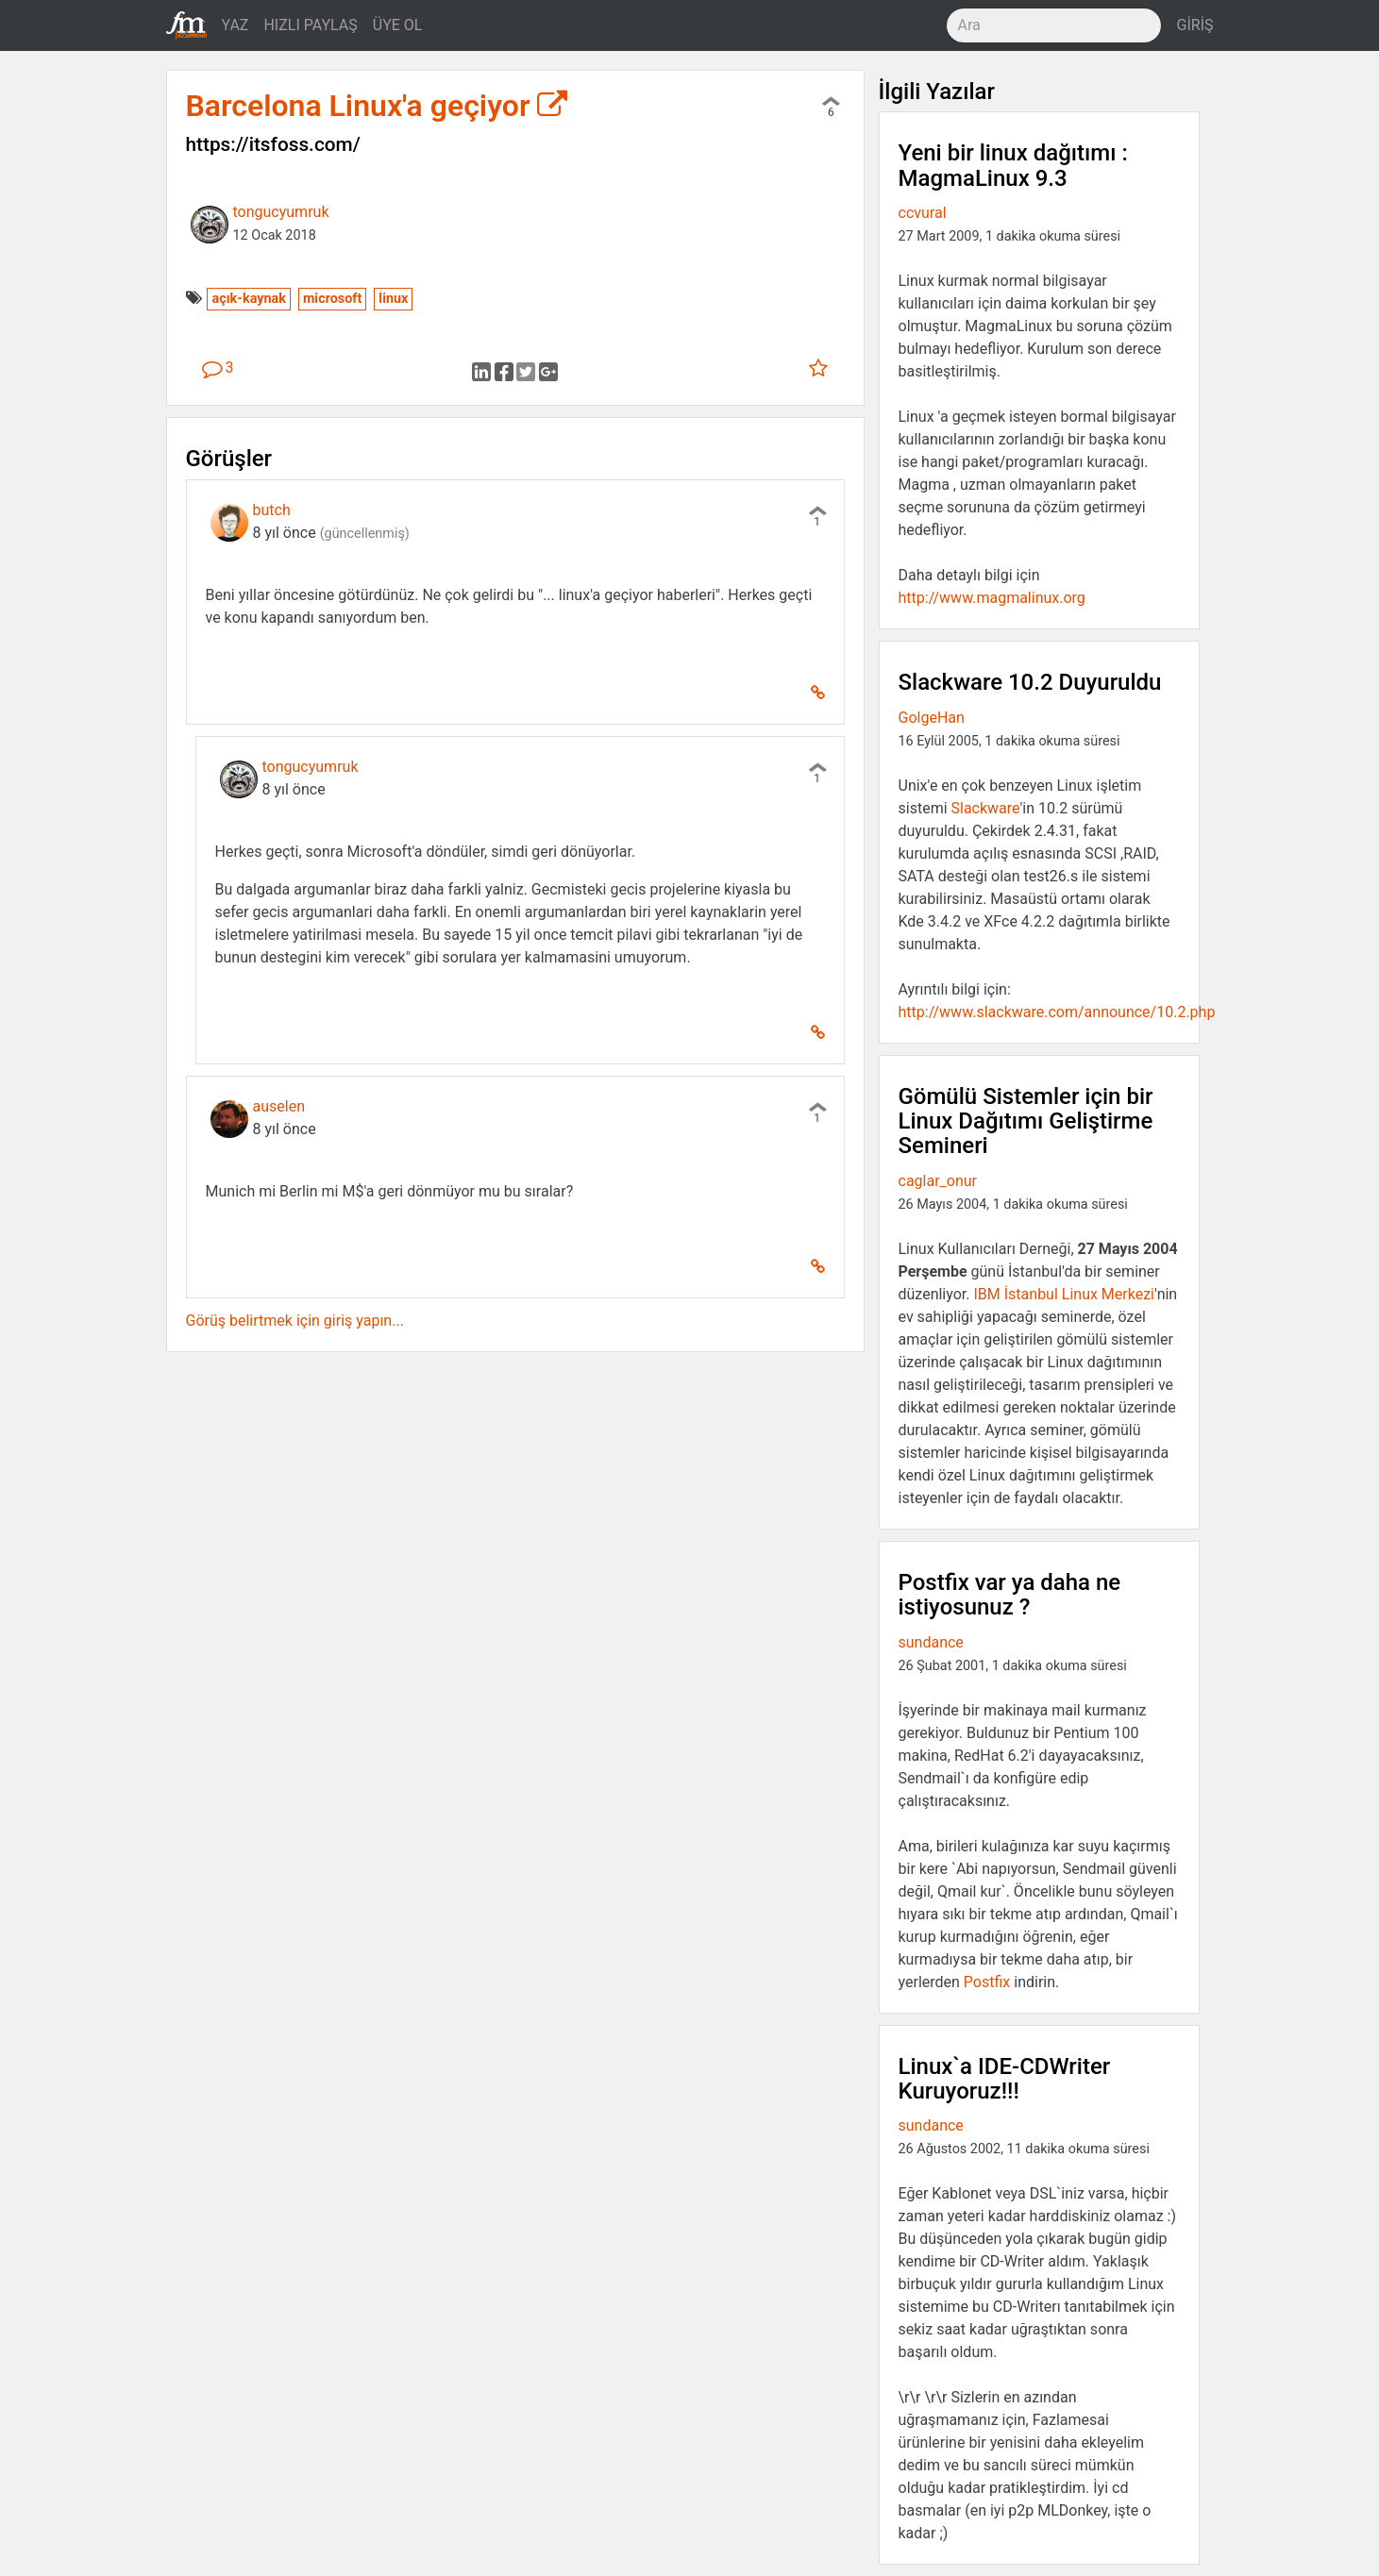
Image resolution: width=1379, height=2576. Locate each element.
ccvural (923, 213)
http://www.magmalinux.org (992, 598)
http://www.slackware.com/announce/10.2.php (1057, 1012)
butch (272, 510)
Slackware (985, 808)
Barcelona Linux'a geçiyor (377, 106)
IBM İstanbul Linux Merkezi (1063, 1294)
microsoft (332, 299)
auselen (279, 1106)
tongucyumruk (281, 212)
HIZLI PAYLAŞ (310, 25)
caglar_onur (938, 1181)
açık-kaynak (248, 299)
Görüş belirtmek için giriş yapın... (295, 1321)
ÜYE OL (398, 25)
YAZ (235, 25)
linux (393, 299)
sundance (931, 1642)
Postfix (987, 1982)
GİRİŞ (1195, 25)
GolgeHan (932, 718)
